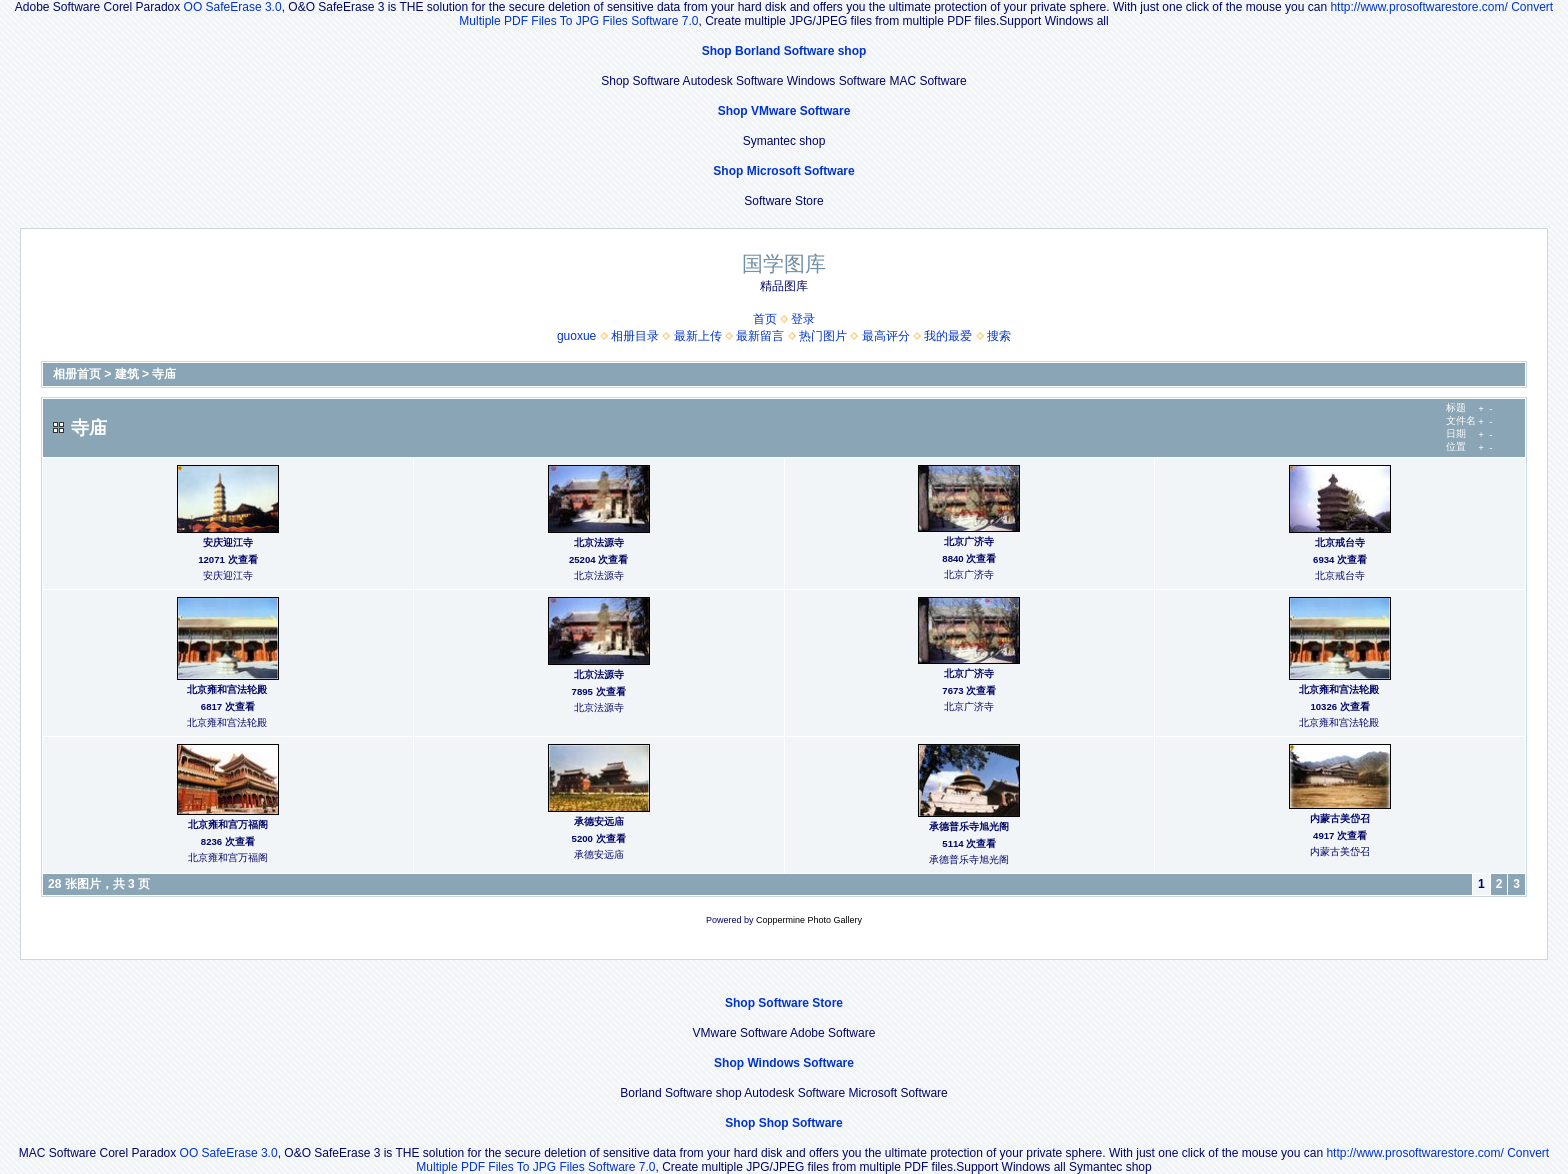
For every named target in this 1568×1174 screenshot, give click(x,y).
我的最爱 (948, 336)
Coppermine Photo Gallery (809, 920)
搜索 (999, 336)
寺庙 (164, 374)
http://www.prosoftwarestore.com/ (1418, 7)
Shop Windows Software (784, 1063)
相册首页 (77, 374)
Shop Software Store (784, 1003)
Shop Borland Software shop (784, 51)
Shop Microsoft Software (783, 171)
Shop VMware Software (784, 111)
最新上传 (698, 336)
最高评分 (886, 336)
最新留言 (760, 336)
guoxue (576, 336)
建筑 (127, 374)
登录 (803, 319)
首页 (765, 319)
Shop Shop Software (783, 1123)
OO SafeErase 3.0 (233, 7)
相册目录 (635, 336)
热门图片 (823, 336)
